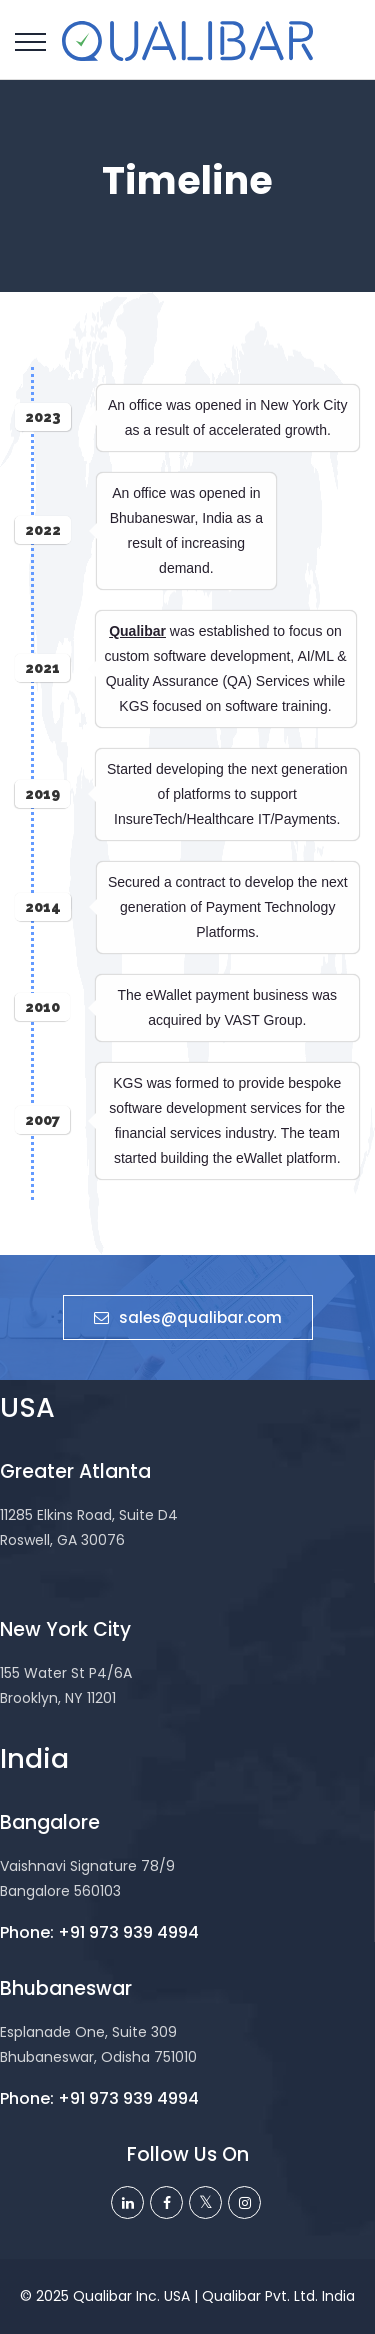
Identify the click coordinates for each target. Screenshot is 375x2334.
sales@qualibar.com (188, 1317)
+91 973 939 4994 (128, 1932)
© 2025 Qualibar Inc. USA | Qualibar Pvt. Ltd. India (187, 2296)
